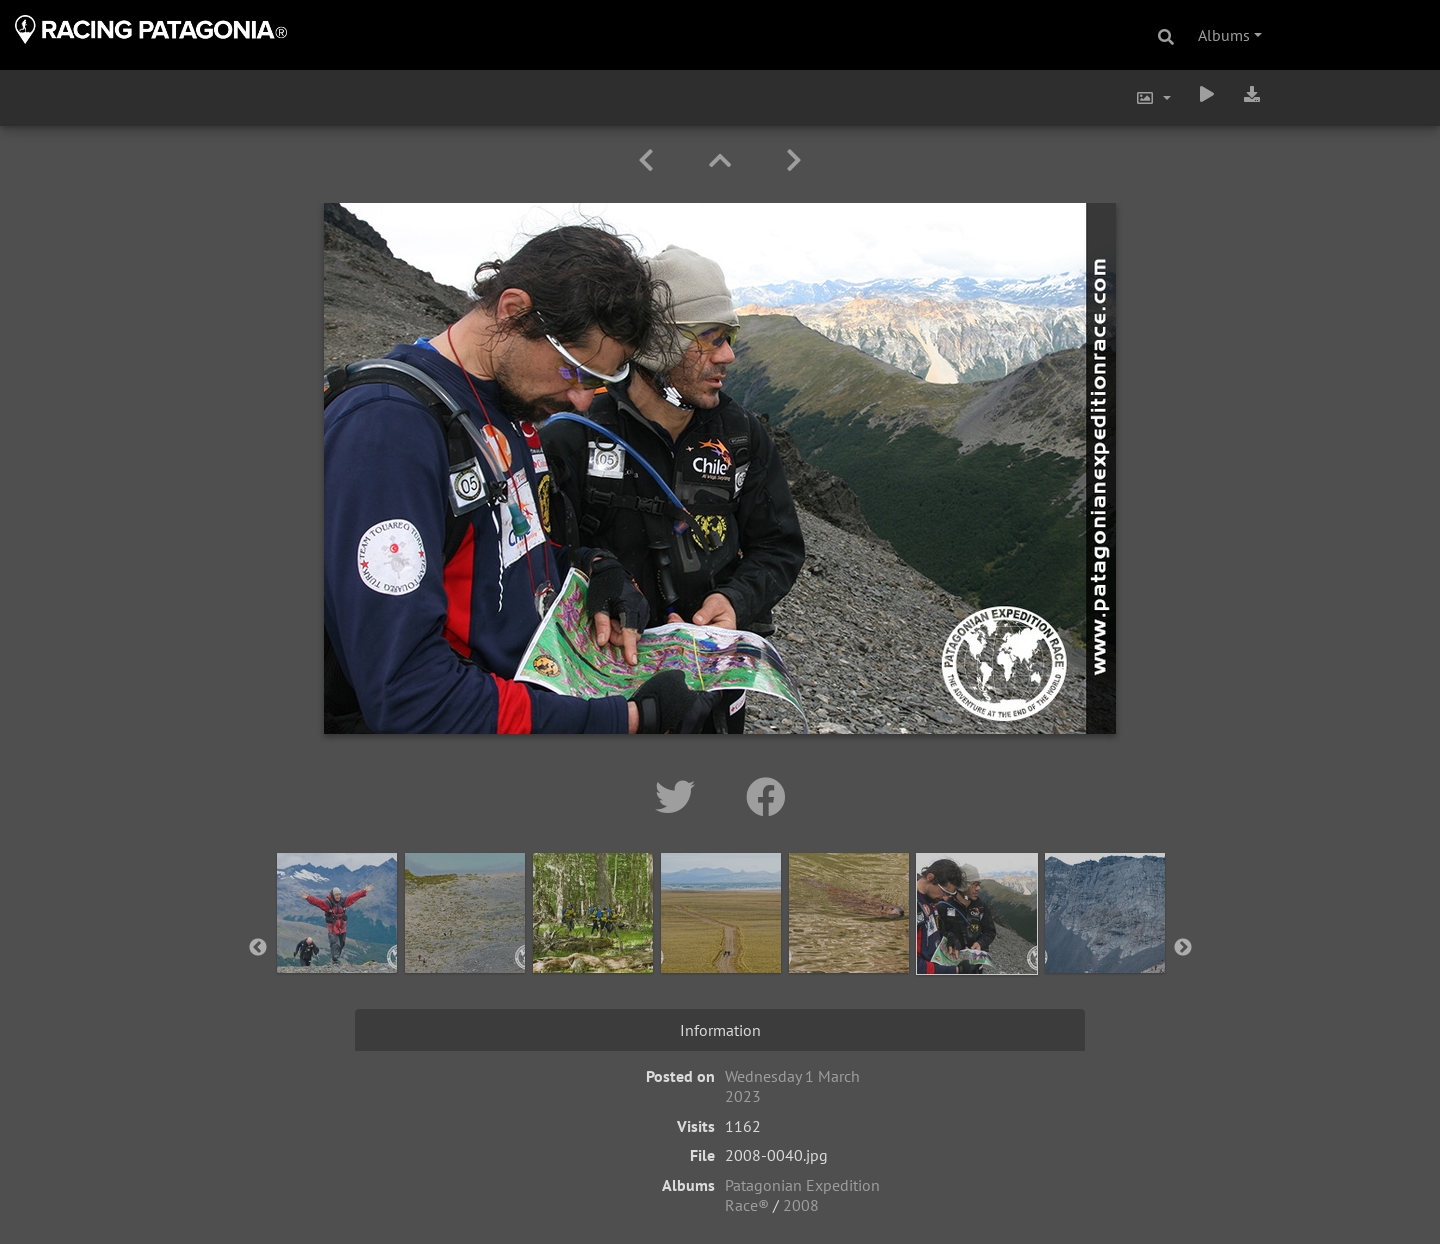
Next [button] (1183, 948)
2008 (801, 1205)
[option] (337, 944)
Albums (1224, 35)
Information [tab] (720, 1030)
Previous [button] (258, 948)
